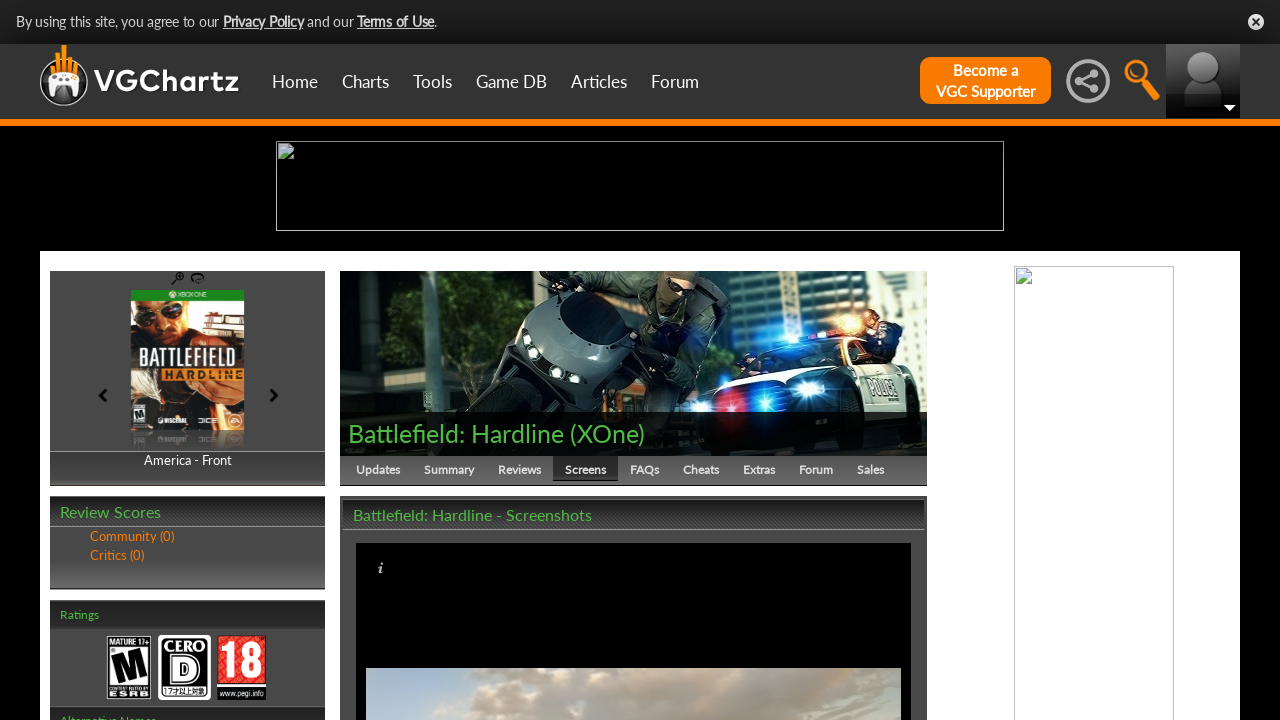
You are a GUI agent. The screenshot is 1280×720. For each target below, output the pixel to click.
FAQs (644, 624)
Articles (599, 81)
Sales (870, 624)
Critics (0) (117, 710)
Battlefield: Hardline (456, 588)
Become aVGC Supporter (985, 80)
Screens (585, 624)
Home (295, 81)
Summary (449, 624)
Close (1256, 22)
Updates (378, 624)
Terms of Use (395, 21)
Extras (759, 624)
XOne (607, 588)
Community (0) (132, 692)
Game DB (511, 81)
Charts (365, 81)
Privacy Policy (263, 21)
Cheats (701, 624)
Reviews (519, 624)
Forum (675, 81)
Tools (432, 81)
